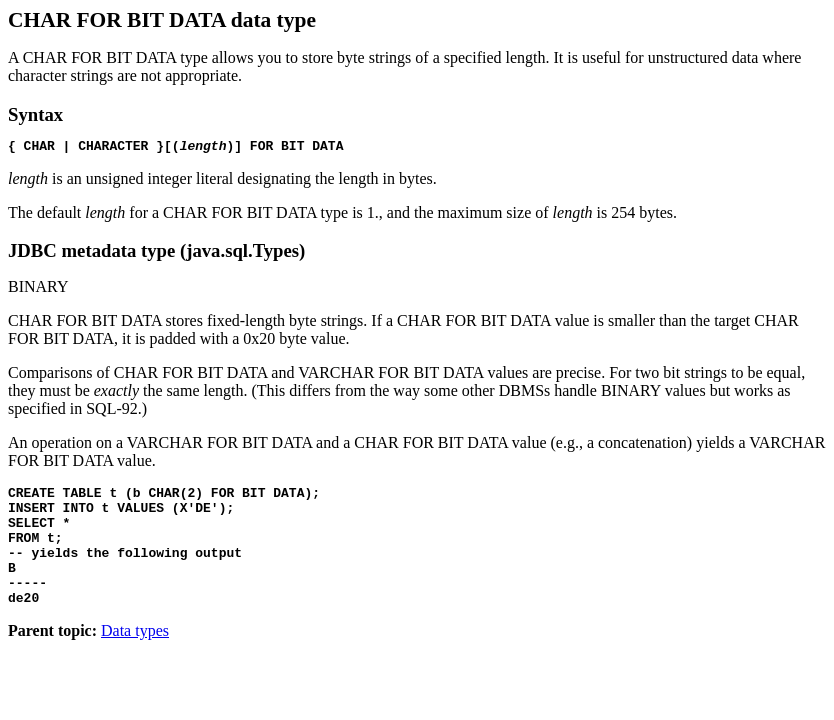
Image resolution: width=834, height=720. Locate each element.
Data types (135, 657)
